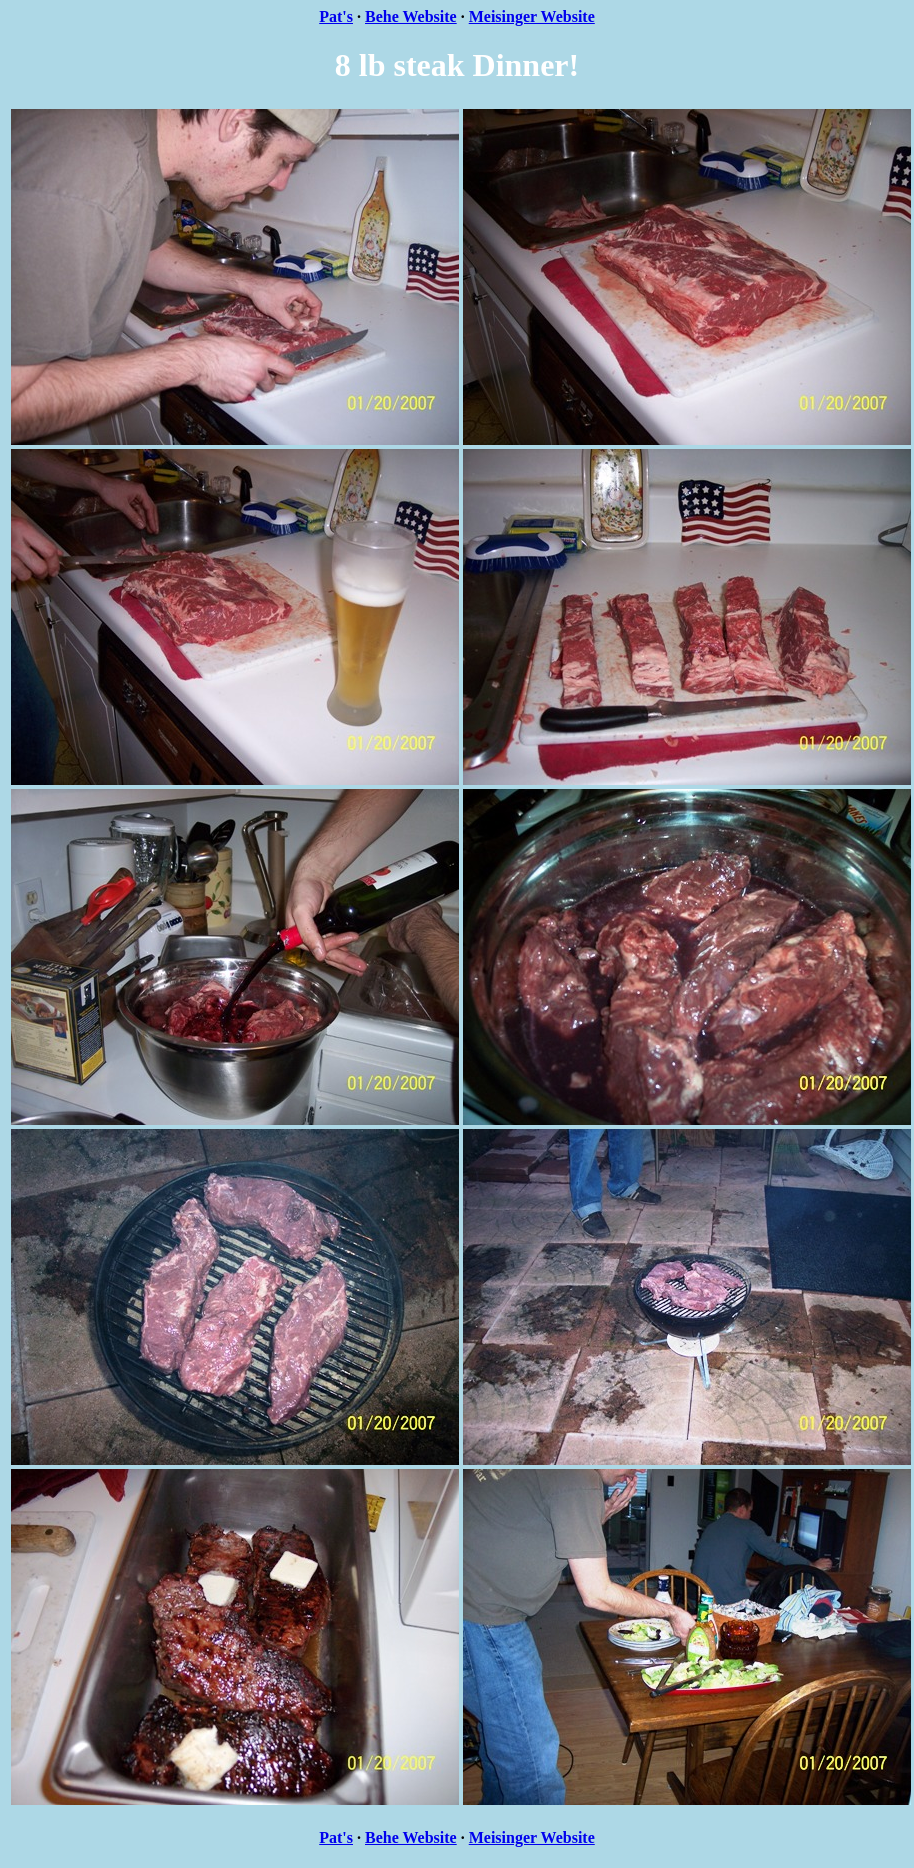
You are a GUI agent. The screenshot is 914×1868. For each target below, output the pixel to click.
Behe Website (411, 16)
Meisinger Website (532, 16)
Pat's (336, 16)
